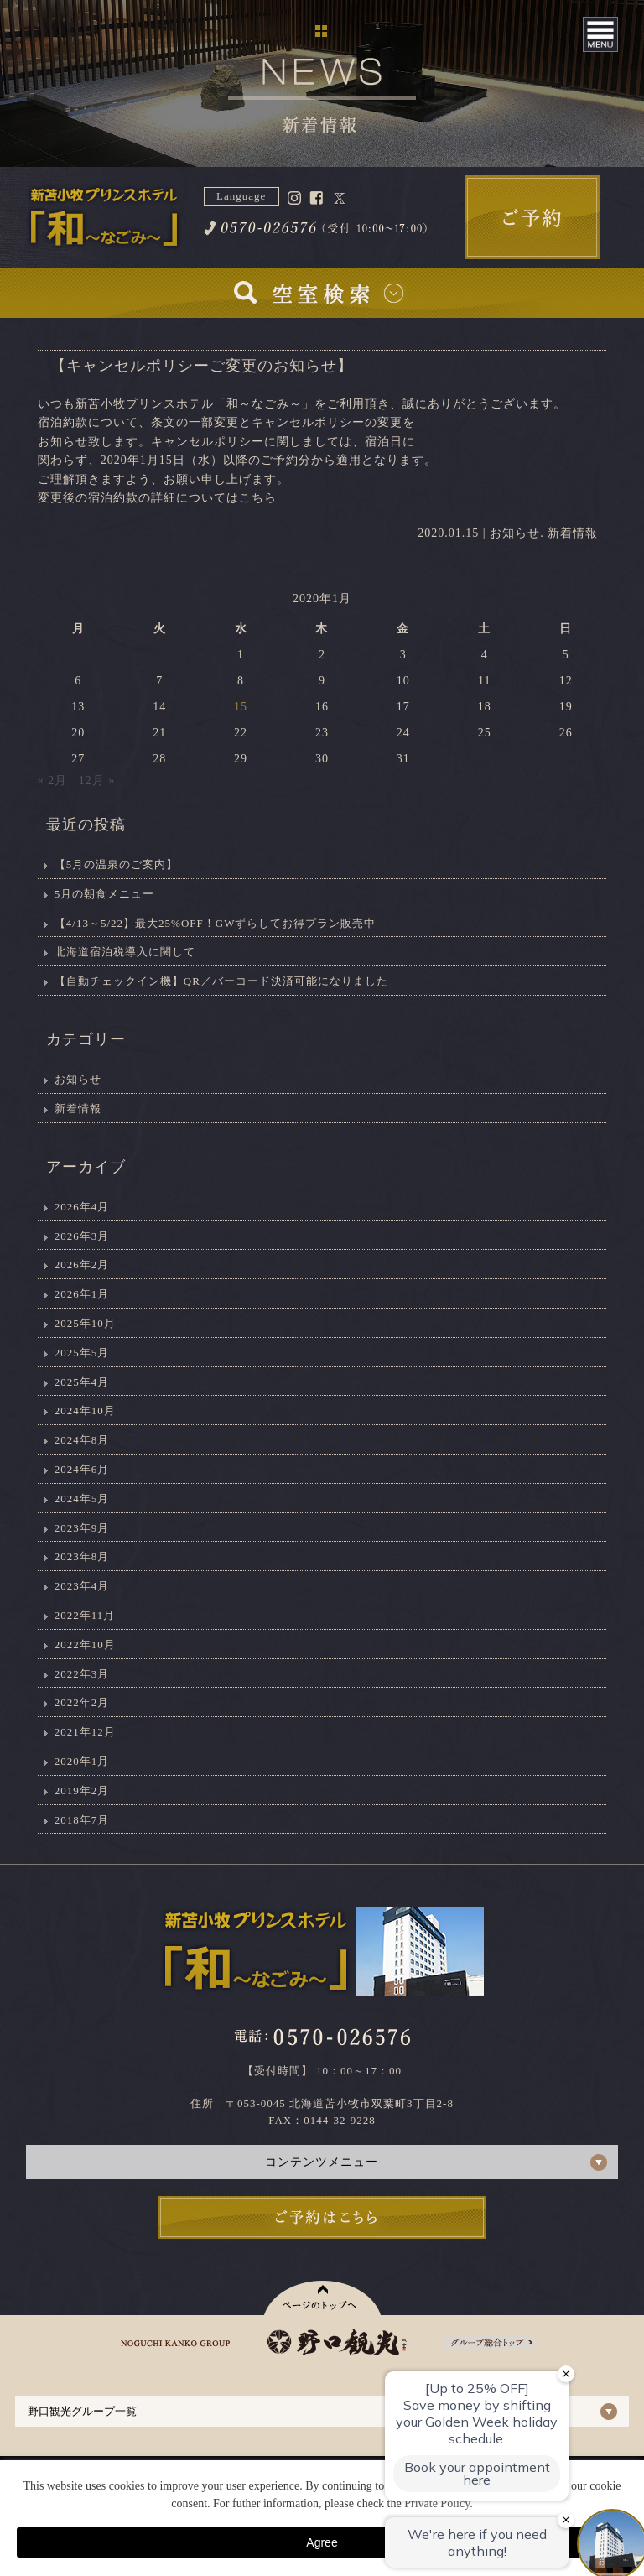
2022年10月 (85, 1644)
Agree (321, 2542)
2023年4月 (82, 1585)
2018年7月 (82, 1820)
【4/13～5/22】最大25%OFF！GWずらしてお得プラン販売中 (216, 923)
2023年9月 (82, 1528)
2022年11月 (85, 1615)
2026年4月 (82, 1206)
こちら (258, 498)
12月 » (97, 780)
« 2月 (53, 780)
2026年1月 (82, 1294)
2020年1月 (82, 1761)
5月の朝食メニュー (105, 893)
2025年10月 (85, 1323)
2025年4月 (82, 1382)
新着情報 (573, 533)
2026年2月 (82, 1264)
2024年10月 (85, 1410)
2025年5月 (82, 1352)
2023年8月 (82, 1556)
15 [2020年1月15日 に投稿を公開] (240, 706)
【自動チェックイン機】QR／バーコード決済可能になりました (221, 981)
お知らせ (515, 533)
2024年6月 (82, 1469)
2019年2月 (82, 1790)
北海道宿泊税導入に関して (125, 951)
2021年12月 (85, 1731)
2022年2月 (82, 1702)
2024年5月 (82, 1498)
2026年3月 (82, 1236)
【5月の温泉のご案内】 (117, 864)
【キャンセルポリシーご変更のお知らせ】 (201, 365)
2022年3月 (82, 1674)
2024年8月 (82, 1440)
